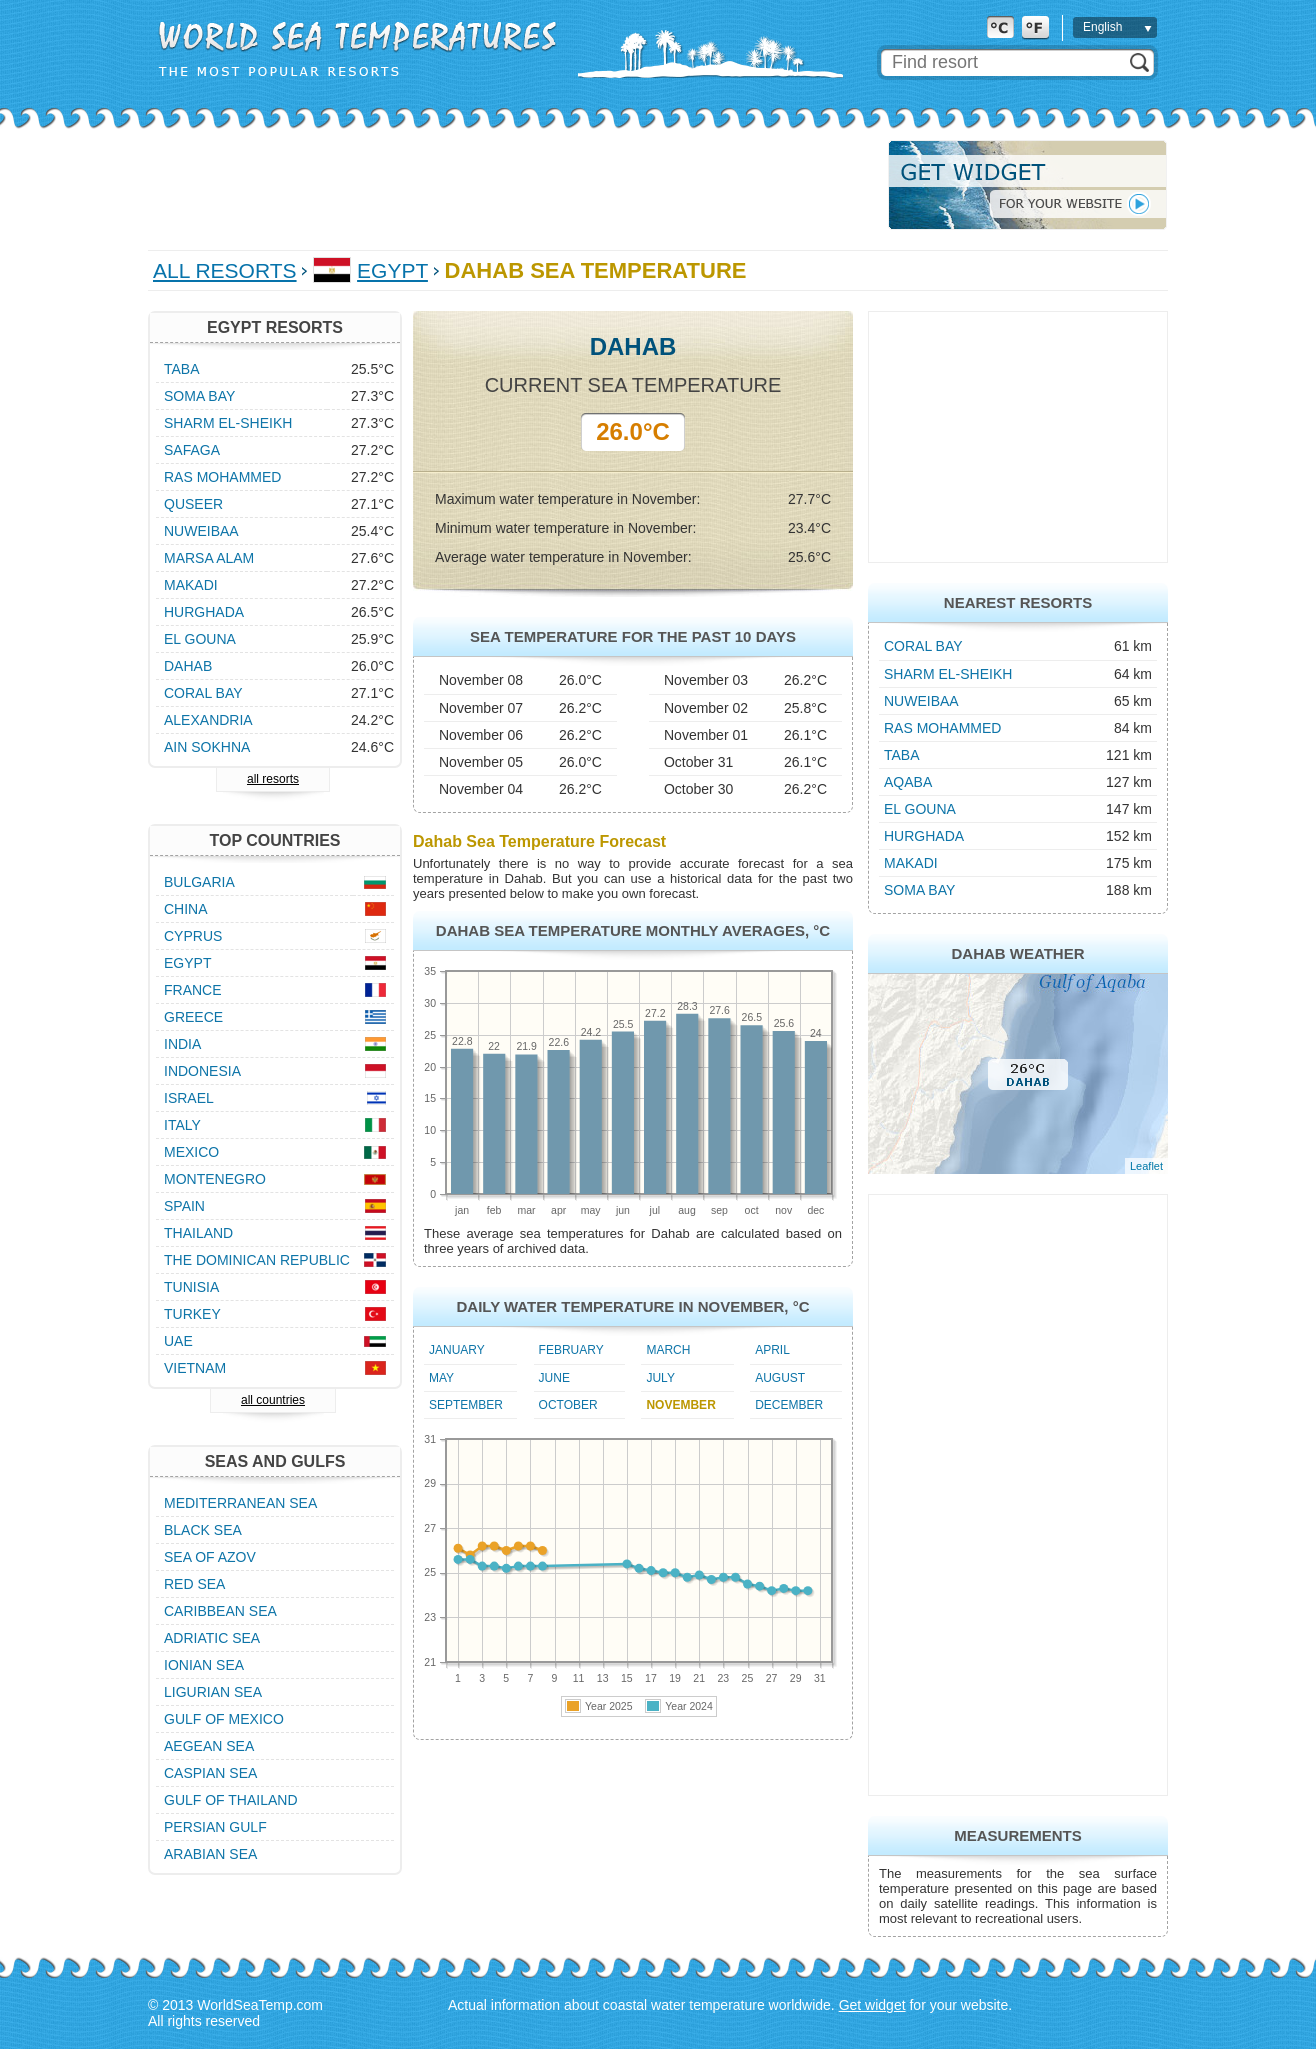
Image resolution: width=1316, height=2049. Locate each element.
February (571, 1350)
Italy (182, 1125)
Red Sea (194, 1584)
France (193, 990)
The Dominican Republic (257, 1260)
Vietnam (195, 1368)
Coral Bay (923, 646)
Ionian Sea (204, 1665)
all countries (273, 1400)
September (466, 1405)
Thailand (198, 1233)
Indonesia (202, 1071)
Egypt (392, 270)
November (680, 1405)
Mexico (191, 1152)
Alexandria (208, 720)
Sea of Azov (210, 1557)
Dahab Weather (1017, 953)
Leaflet (1146, 1166)
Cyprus (193, 936)
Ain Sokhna (207, 747)
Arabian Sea (210, 1854)
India (182, 1044)
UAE (178, 1341)
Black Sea (203, 1530)
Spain (184, 1206)
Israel (189, 1098)
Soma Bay (919, 890)
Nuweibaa (921, 701)
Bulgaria (199, 882)
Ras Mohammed (942, 728)
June (554, 1378)
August (780, 1378)
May (441, 1378)
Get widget (872, 2005)
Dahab (188, 666)
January (457, 1350)
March (668, 1350)
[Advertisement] (512, 185)
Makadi (911, 863)
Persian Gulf (215, 1827)
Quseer (193, 504)
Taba (902, 755)
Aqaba (908, 782)
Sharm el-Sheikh (948, 674)
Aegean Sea (209, 1746)
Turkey (192, 1314)
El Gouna (920, 809)
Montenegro (215, 1179)
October (568, 1405)
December (789, 1405)
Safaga (192, 450)
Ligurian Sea (213, 1692)
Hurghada (924, 836)
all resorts (273, 779)
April (772, 1350)
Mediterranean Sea (240, 1503)
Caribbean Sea (220, 1611)
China (186, 909)
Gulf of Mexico (224, 1719)
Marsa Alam (209, 558)
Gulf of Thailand (231, 1800)
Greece (193, 1017)
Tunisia (191, 1287)
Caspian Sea (210, 1773)
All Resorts (225, 270)
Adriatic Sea (212, 1638)
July (660, 1378)
